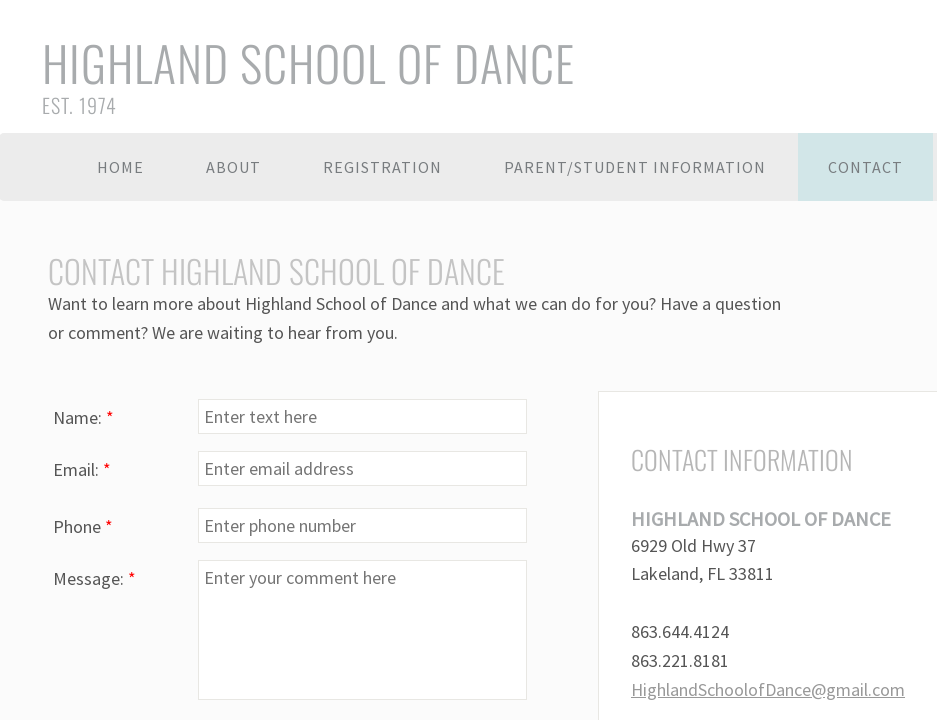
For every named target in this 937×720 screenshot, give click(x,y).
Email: (82, 469)
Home (120, 167)
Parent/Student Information (635, 167)
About (233, 167)
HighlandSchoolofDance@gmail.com (768, 689)
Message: (94, 578)
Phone (83, 526)
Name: (83, 417)
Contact (865, 167)
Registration (382, 167)
